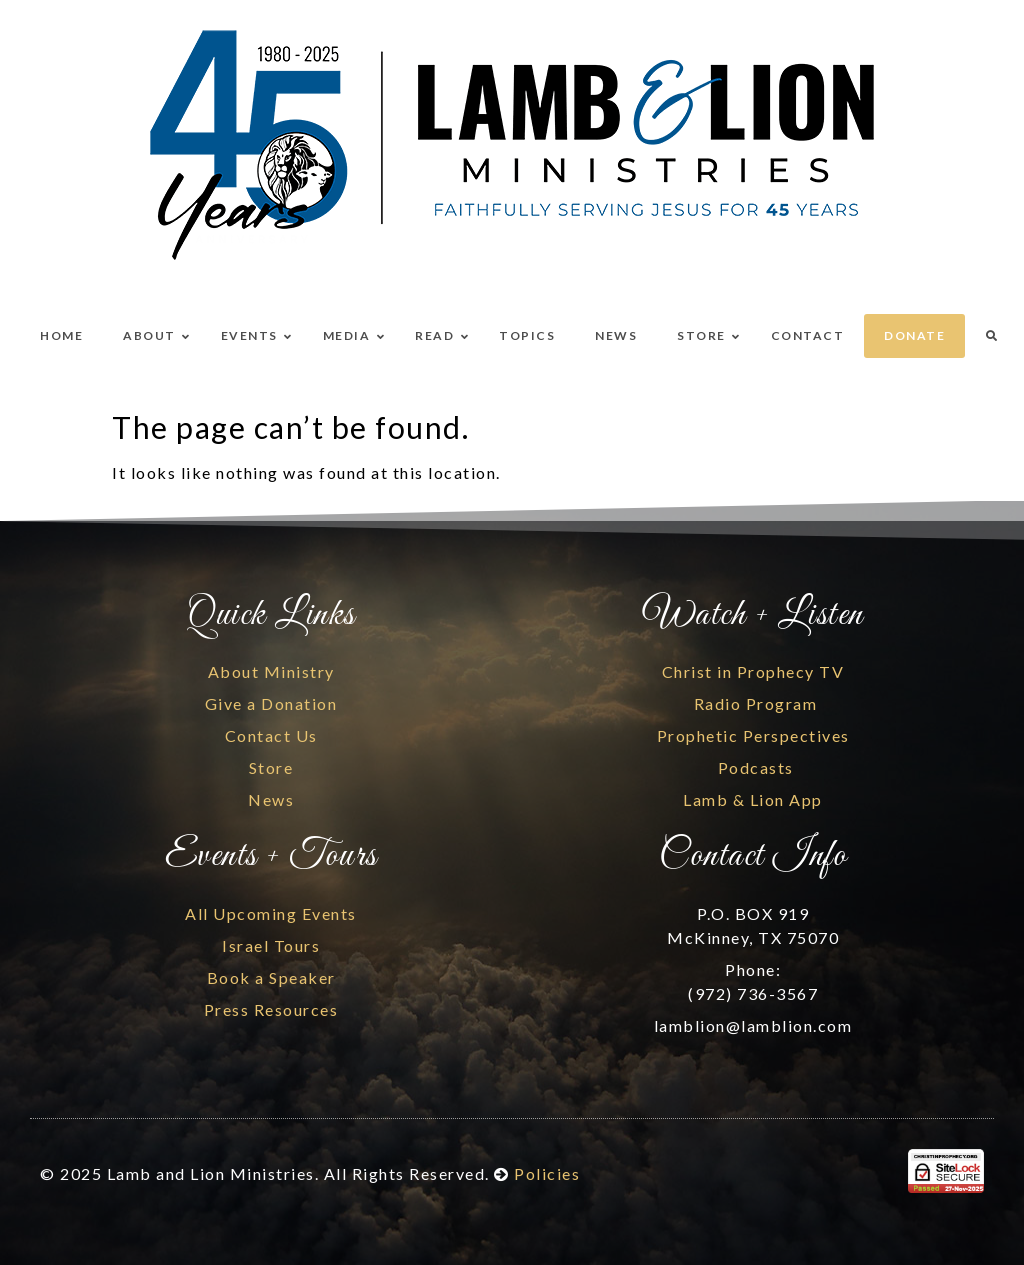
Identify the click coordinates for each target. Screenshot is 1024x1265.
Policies (547, 1173)
